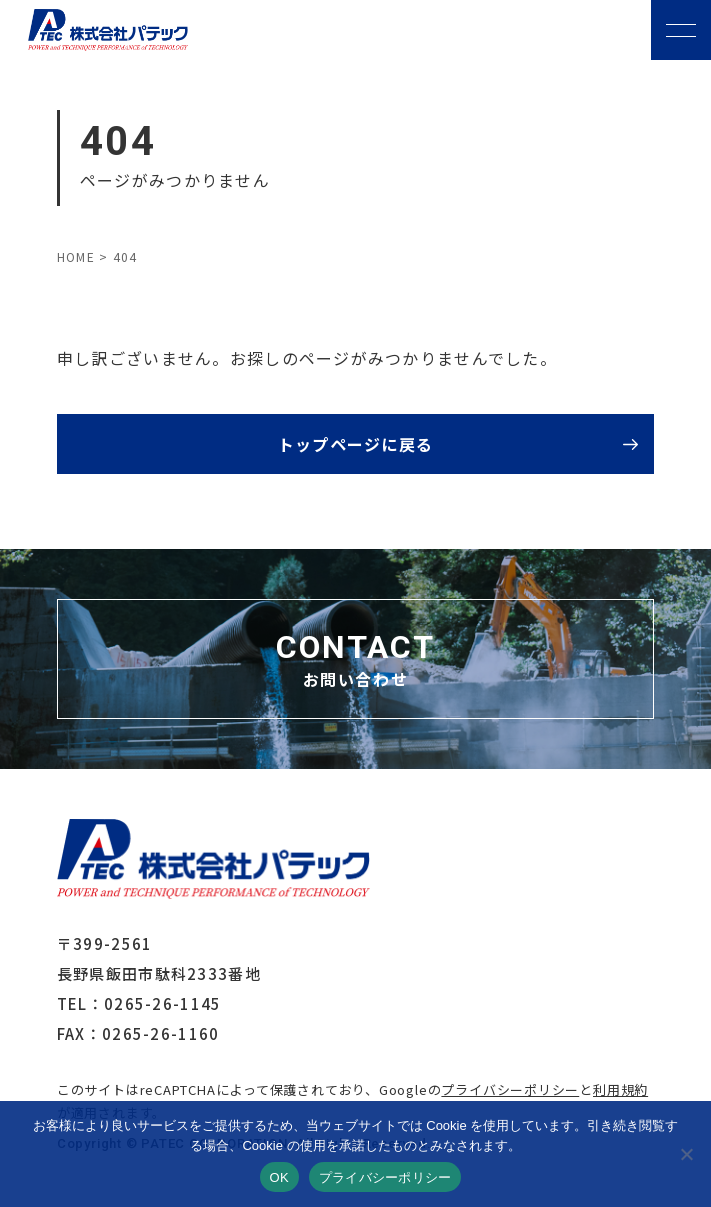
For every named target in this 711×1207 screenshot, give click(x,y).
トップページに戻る (356, 444)
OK (279, 1177)
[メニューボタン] (681, 30)
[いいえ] (686, 1154)
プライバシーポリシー (510, 1089)
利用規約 (620, 1089)
